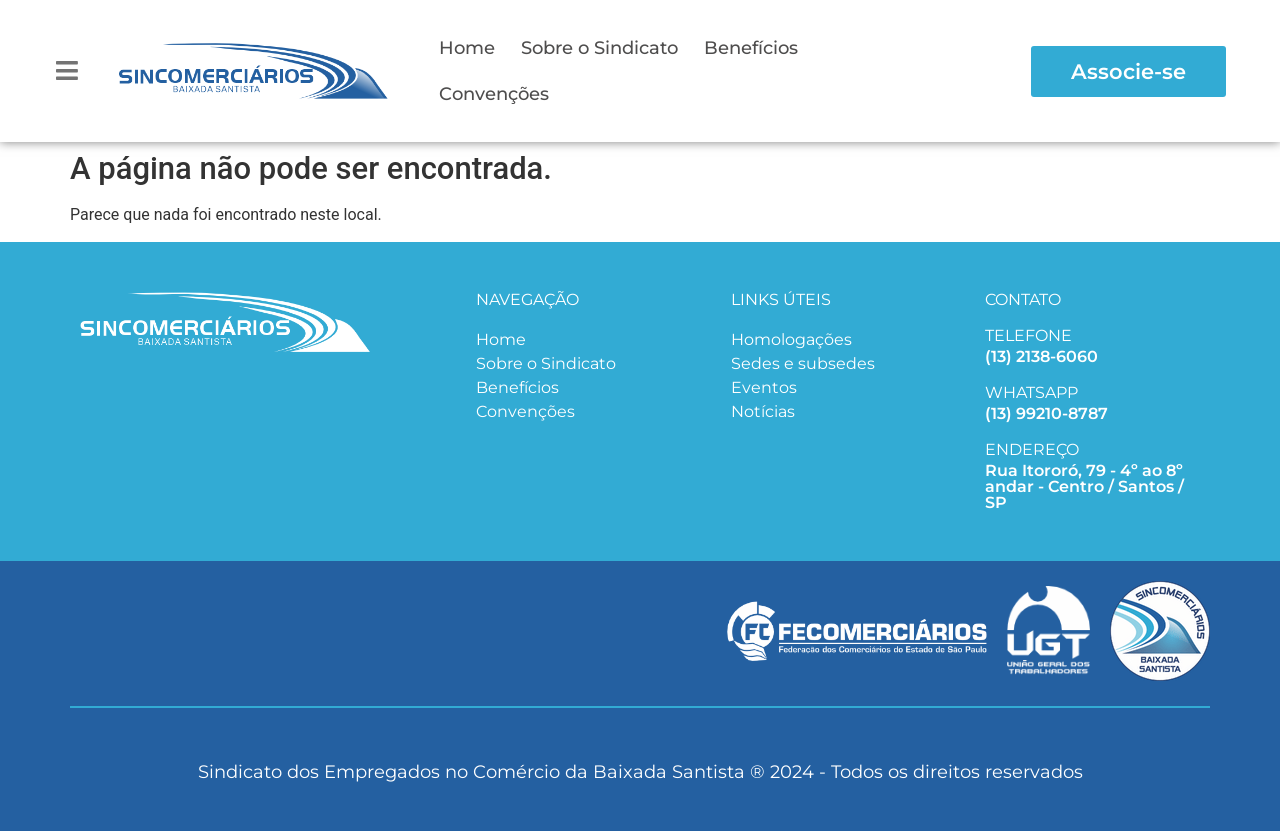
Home (467, 48)
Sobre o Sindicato (599, 48)
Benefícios (751, 48)
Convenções (494, 94)
